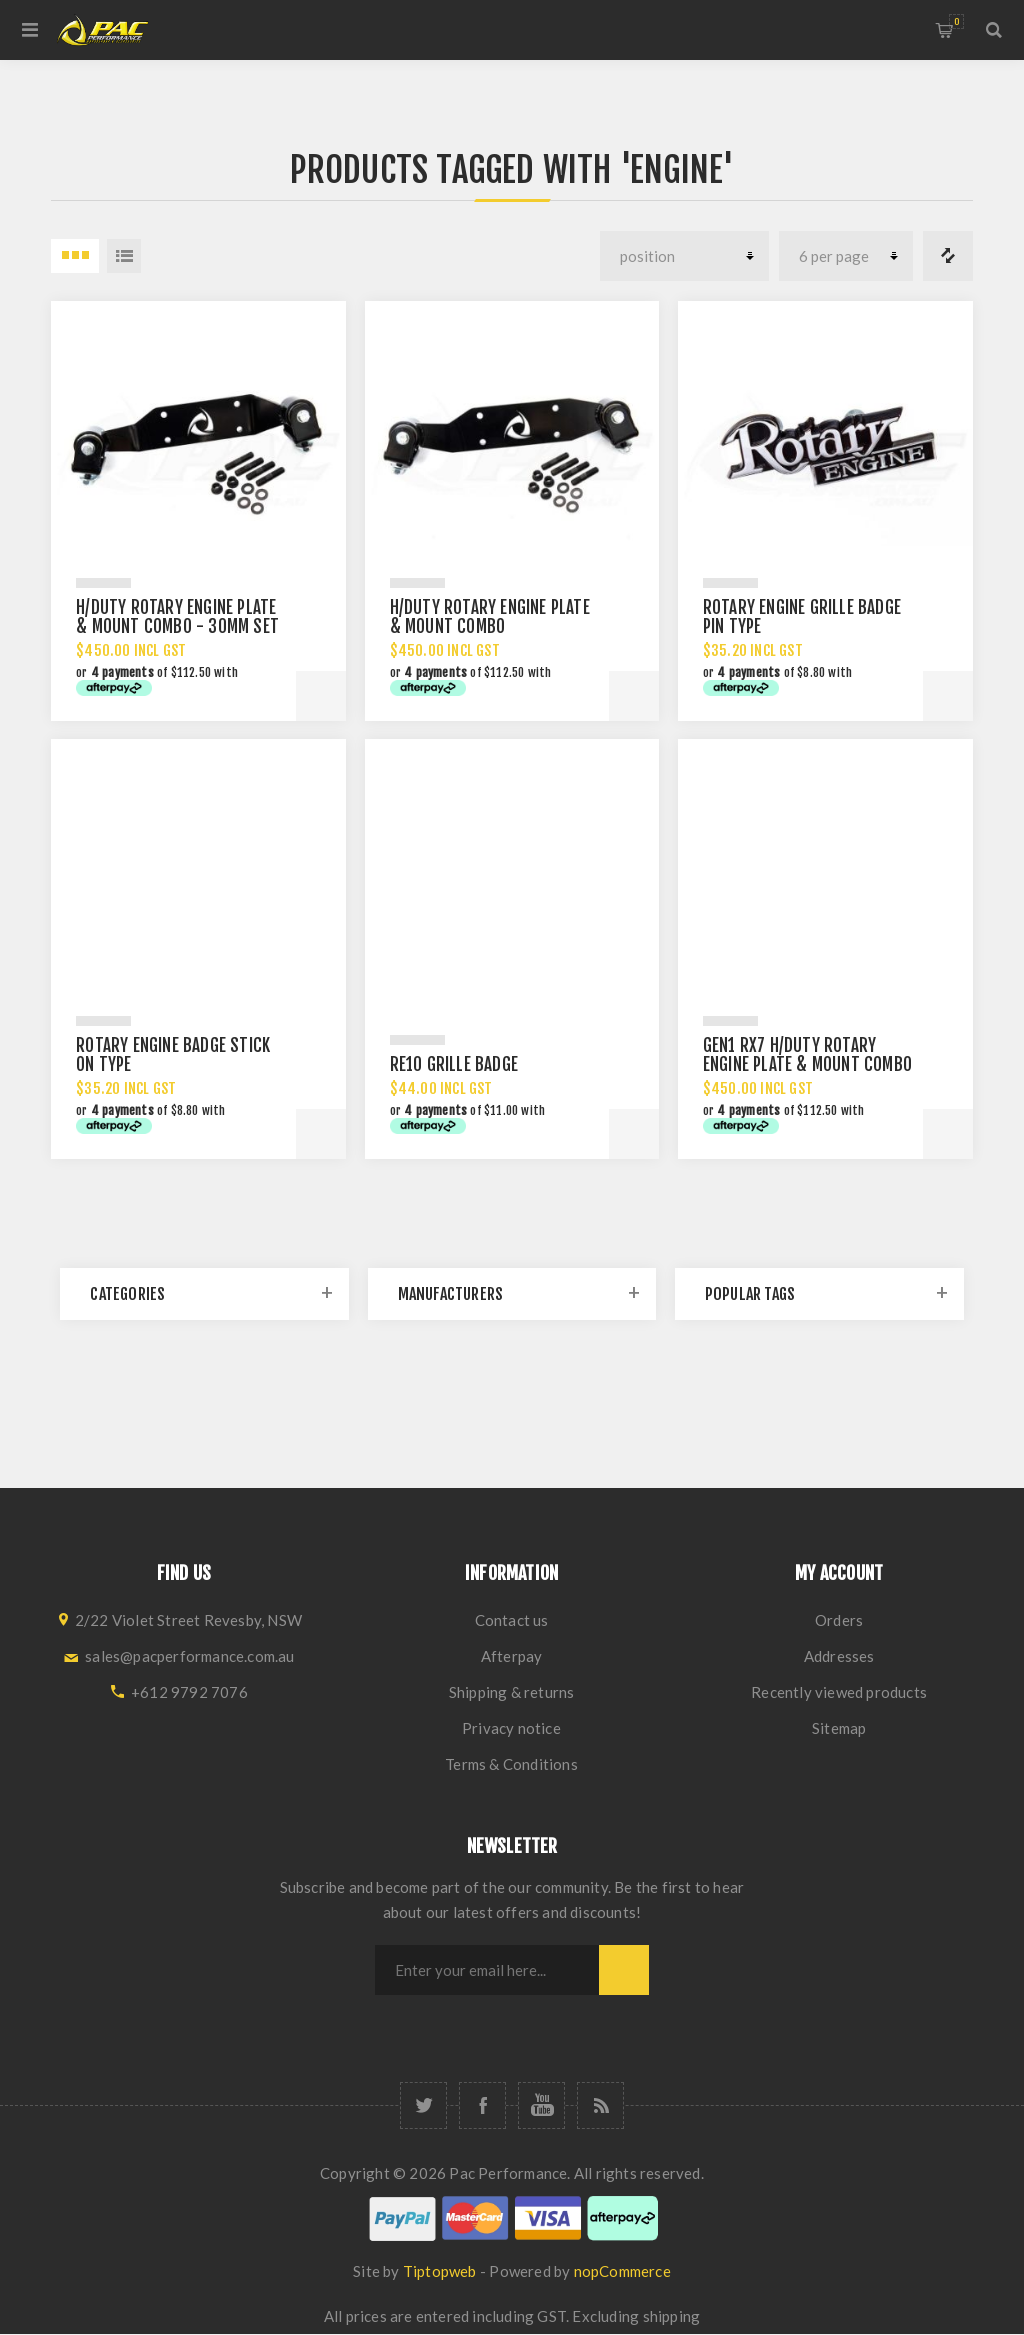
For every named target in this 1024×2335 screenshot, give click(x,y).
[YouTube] (541, 2105)
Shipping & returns (512, 1692)
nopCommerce (622, 2271)
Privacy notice (511, 1728)
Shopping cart (956, 21)
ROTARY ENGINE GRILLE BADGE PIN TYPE (802, 617)
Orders (839, 1620)
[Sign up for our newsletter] (487, 1970)
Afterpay (512, 1656)
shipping (672, 2316)
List (124, 256)
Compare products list (948, 256)
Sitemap (839, 1728)
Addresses (839, 1656)
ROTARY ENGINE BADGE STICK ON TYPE (173, 1055)
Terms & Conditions (511, 1764)
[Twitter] (423, 2105)
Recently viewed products (839, 1692)
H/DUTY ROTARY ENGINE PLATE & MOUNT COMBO (490, 617)
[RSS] (600, 2105)
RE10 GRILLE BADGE (454, 1064)
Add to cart (321, 696)
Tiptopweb (440, 2271)
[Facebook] (482, 2105)
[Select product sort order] (684, 256)
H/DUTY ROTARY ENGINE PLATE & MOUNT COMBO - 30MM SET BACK (177, 626)
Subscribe (624, 1970)
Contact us (512, 1620)
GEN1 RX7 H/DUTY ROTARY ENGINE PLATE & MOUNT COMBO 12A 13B (807, 1064)
